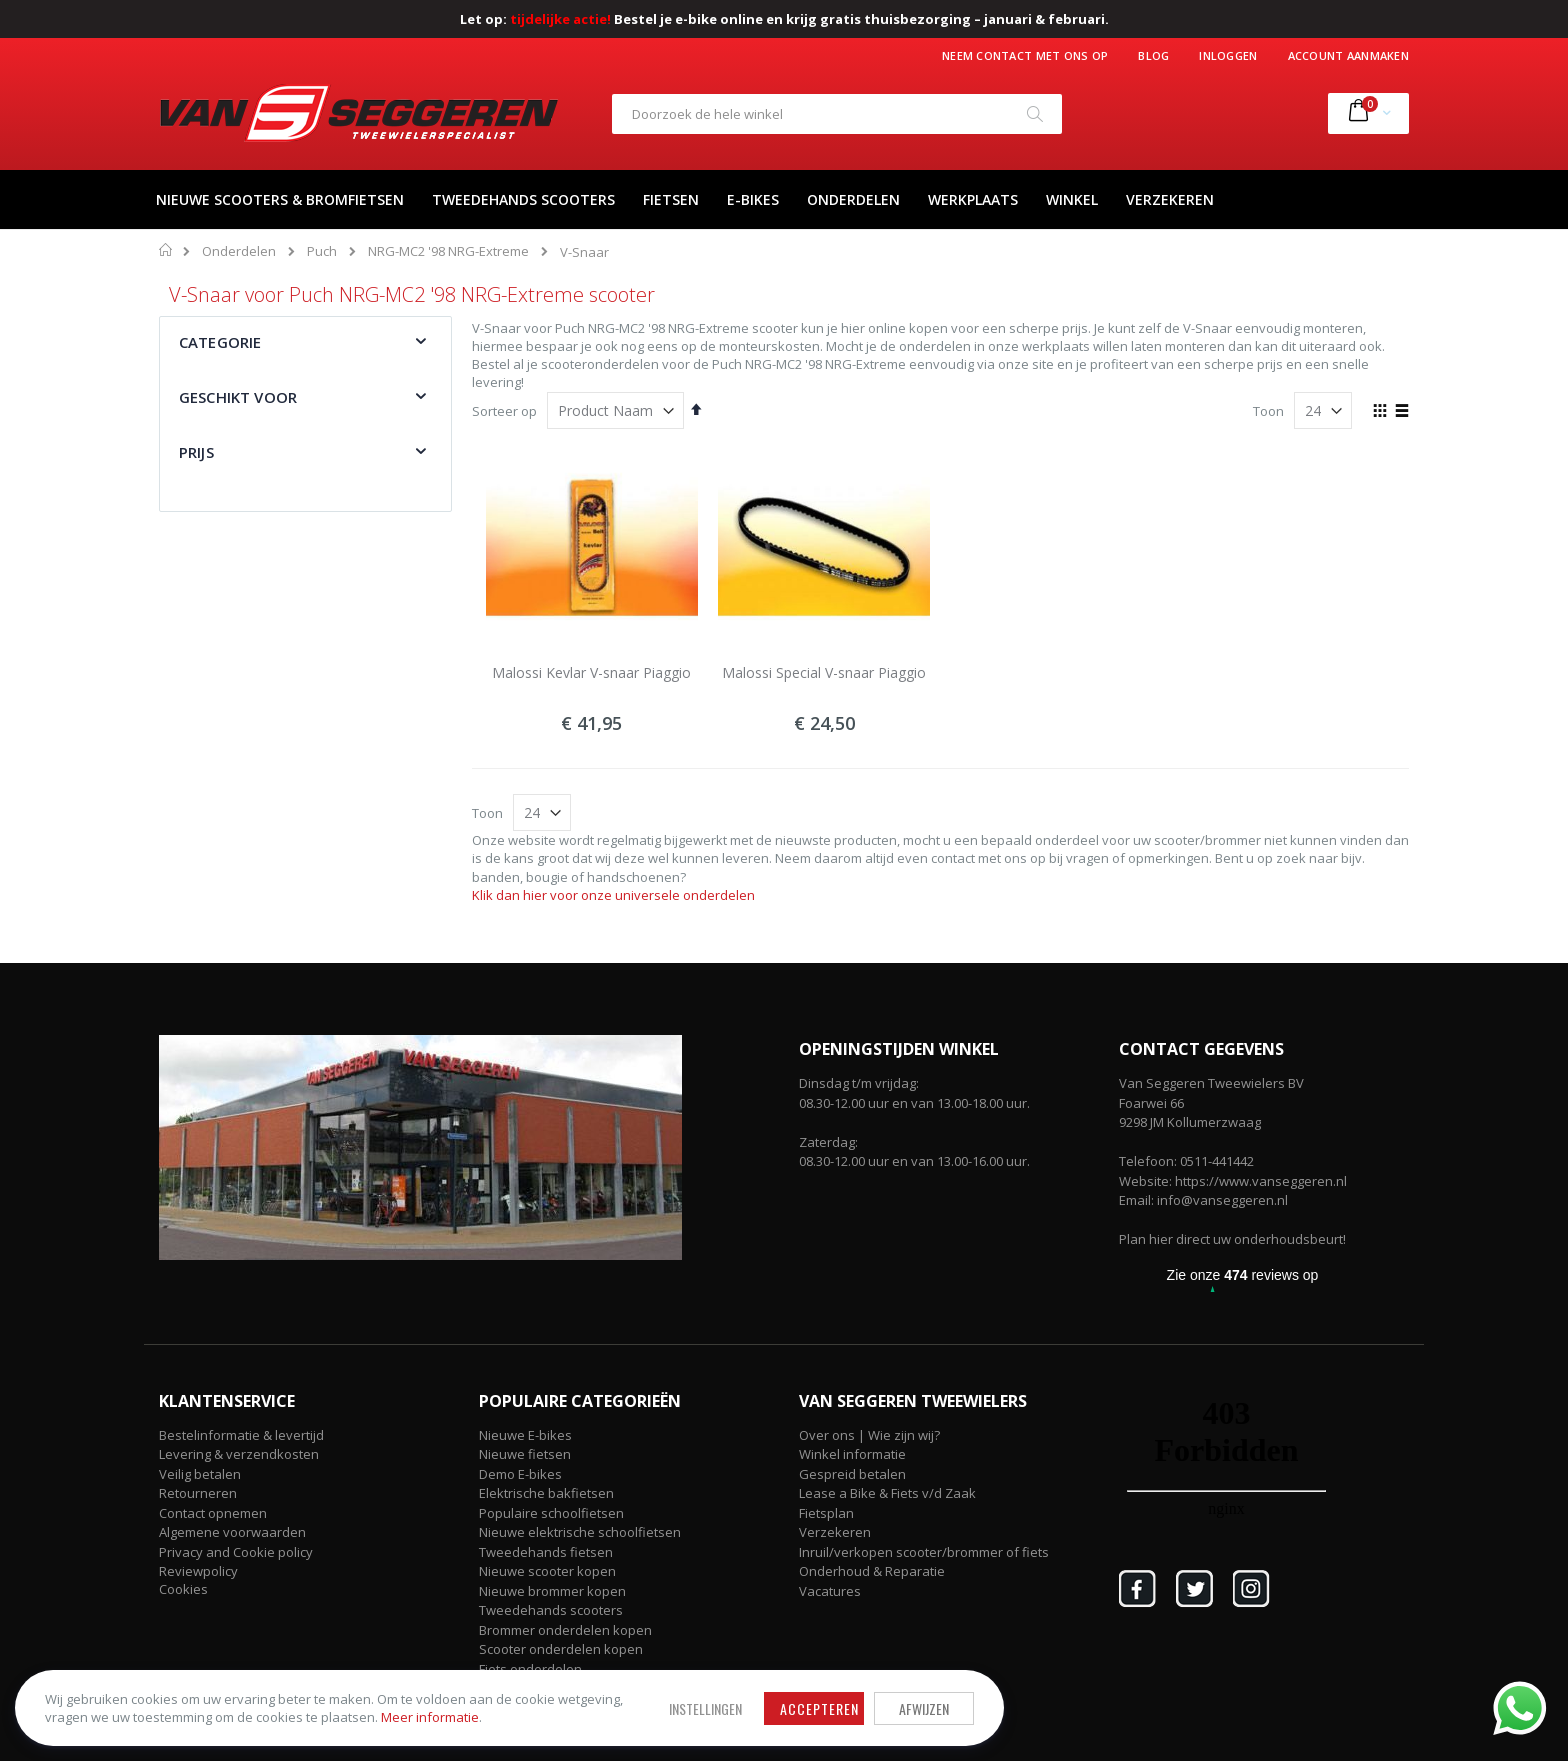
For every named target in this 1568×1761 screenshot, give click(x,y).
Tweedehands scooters (551, 1610)
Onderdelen (239, 251)
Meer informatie (265, 1712)
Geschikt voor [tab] (238, 397)
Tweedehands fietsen (546, 1552)
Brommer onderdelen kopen (565, 1630)
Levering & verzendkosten (239, 1454)
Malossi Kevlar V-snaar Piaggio (591, 672)
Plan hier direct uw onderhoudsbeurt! (1232, 1239)
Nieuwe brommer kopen (552, 1591)
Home (166, 250)
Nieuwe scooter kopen (547, 1571)
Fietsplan (826, 1513)
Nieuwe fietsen (525, 1454)
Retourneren (198, 1493)
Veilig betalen (200, 1474)
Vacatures (830, 1591)
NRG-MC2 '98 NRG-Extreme (448, 251)
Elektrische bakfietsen (546, 1493)
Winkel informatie (852, 1454)
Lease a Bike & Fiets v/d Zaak (887, 1493)
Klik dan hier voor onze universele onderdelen (613, 895)
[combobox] (837, 114)
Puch (322, 251)
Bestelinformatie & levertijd (241, 1435)
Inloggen (1228, 55)
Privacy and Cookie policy (236, 1552)
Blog (1153, 55)
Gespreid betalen (852, 1474)
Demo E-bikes (520, 1474)
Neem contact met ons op (1025, 55)
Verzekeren (835, 1532)
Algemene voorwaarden (232, 1532)
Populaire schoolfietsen (551, 1513)
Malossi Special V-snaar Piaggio (824, 672)
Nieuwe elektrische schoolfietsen (580, 1532)
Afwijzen (724, 1693)
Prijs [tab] (196, 452)
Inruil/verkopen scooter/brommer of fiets (924, 1552)
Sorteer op (504, 411)
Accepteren (619, 1693)
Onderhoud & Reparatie (872, 1571)
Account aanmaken (1348, 55)
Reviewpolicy (198, 1571)
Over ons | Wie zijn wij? (869, 1435)
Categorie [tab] (220, 342)
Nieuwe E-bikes (525, 1435)
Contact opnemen (213, 1513)
